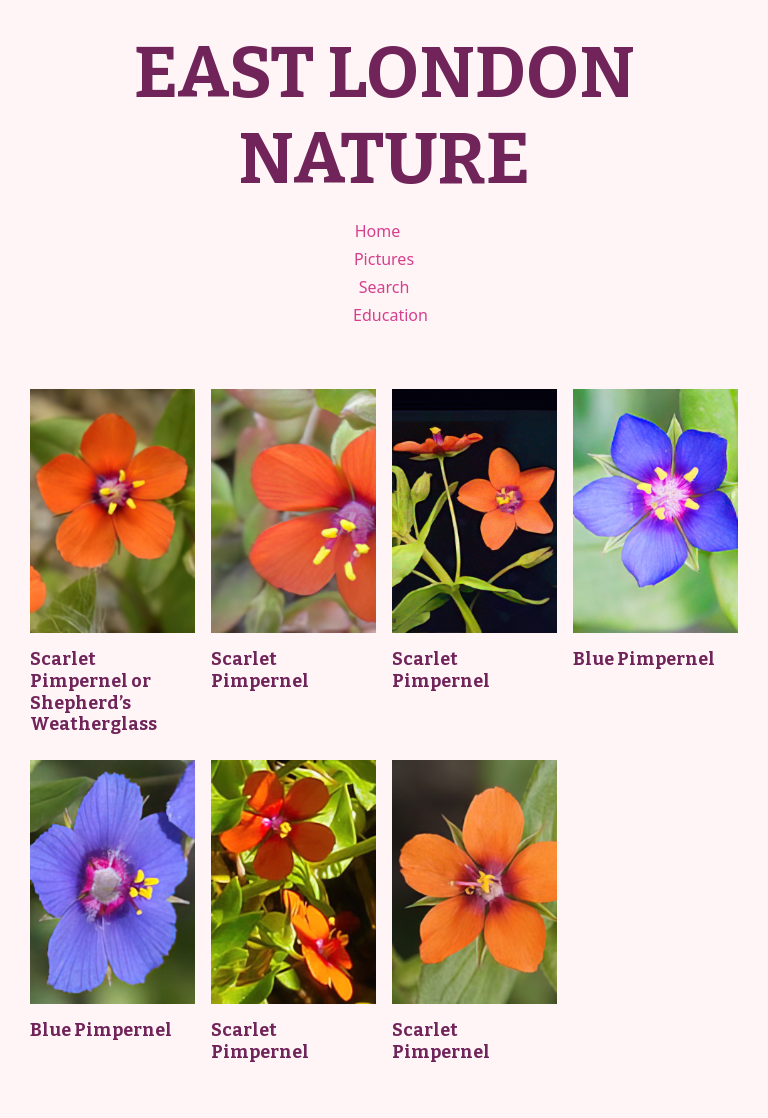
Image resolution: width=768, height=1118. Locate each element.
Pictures (384, 259)
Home (378, 231)
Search (384, 287)
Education (390, 315)
